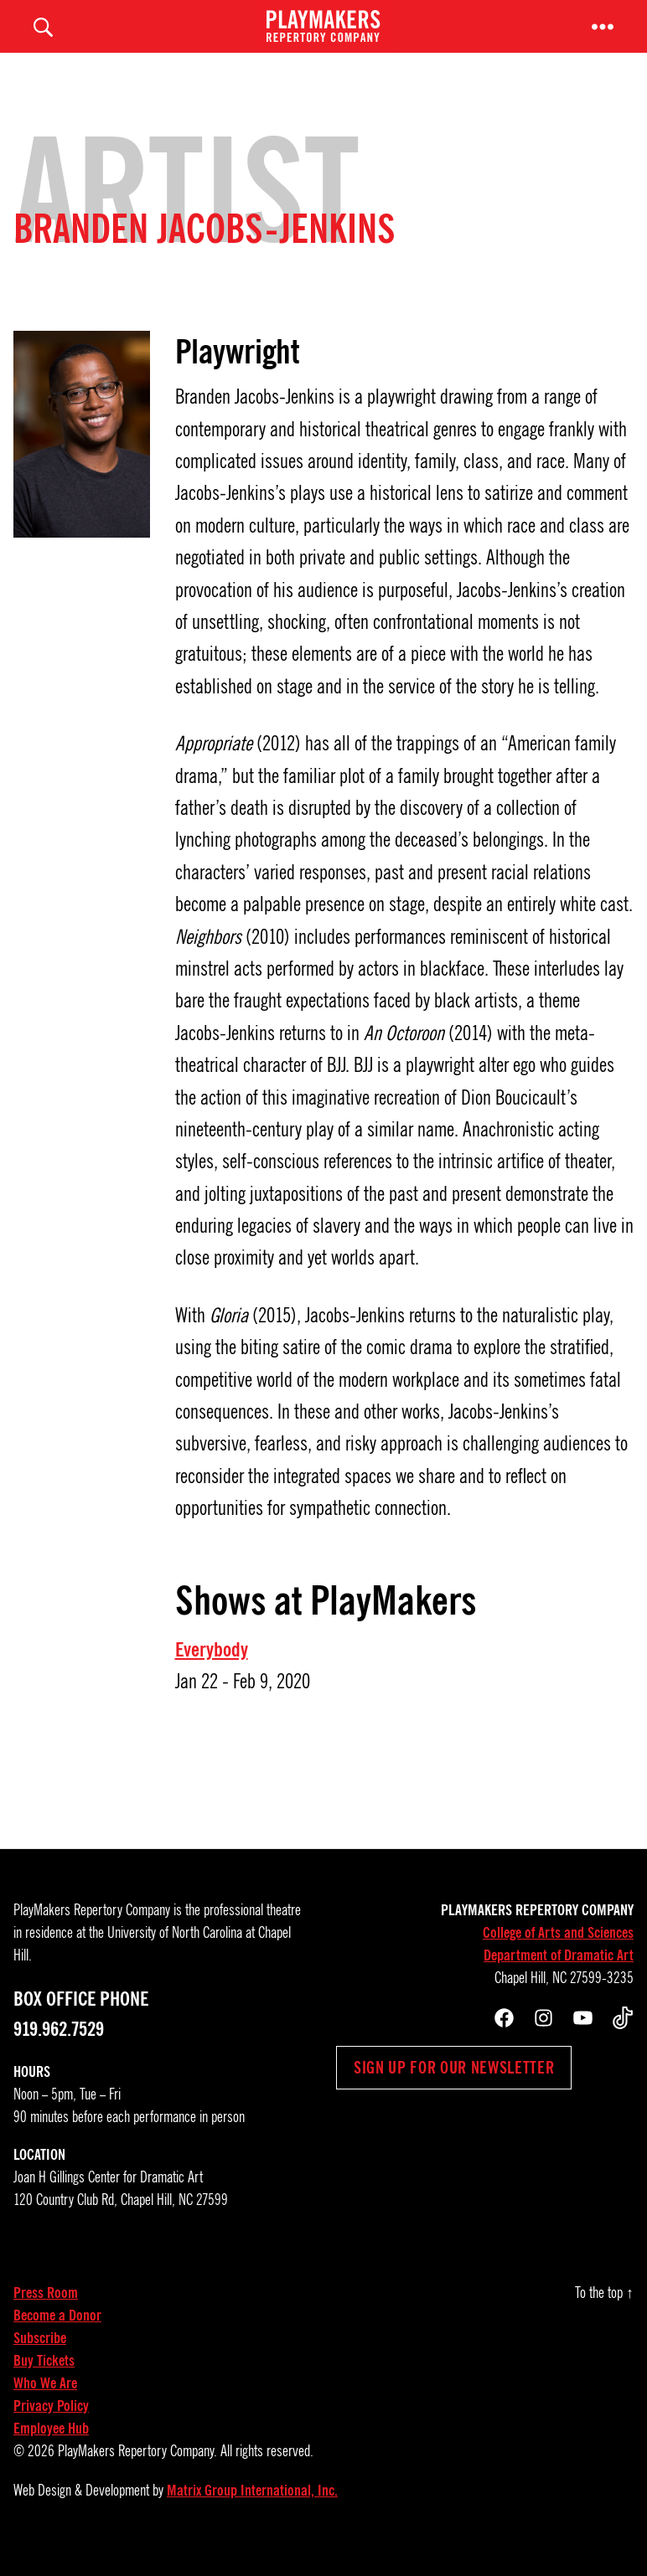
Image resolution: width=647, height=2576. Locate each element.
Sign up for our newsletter (454, 2090)
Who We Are (45, 2406)
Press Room (45, 2316)
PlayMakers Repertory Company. (137, 2474)
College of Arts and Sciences (558, 1955)
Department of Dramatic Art (559, 1978)
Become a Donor (57, 2338)
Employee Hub (51, 2451)
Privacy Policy (51, 2429)
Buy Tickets (44, 2383)
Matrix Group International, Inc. (252, 2513)
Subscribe (39, 2361)
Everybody (211, 1671)
